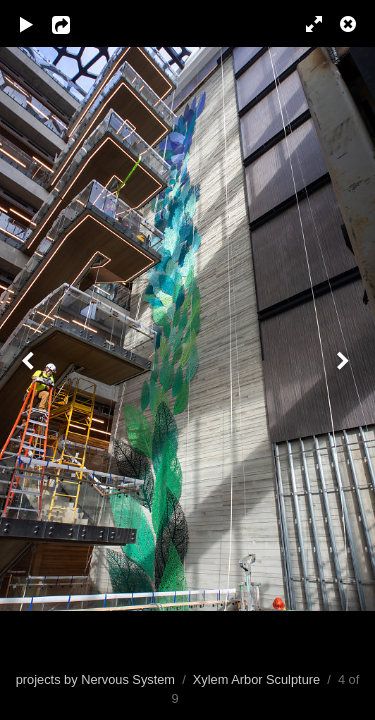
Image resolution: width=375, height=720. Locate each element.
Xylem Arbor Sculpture (256, 679)
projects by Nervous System (95, 679)
